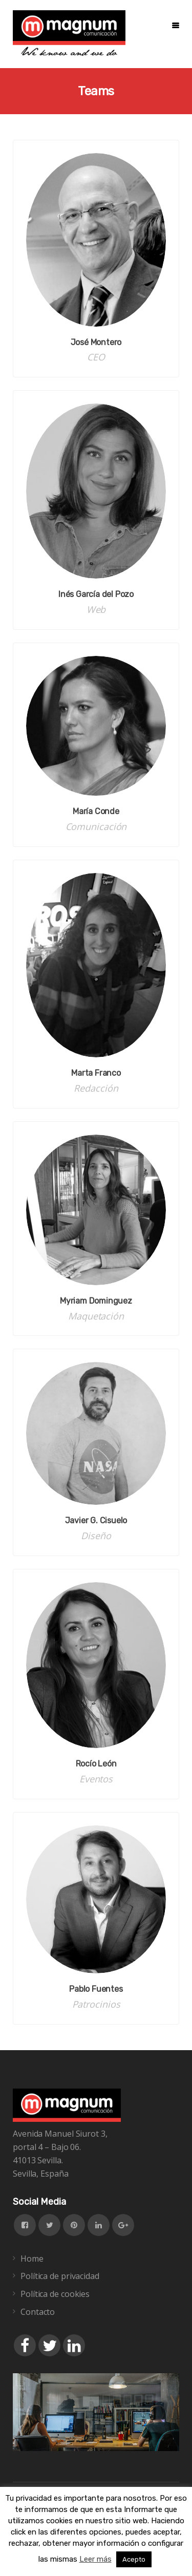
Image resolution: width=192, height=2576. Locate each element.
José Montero (96, 342)
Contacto (37, 2311)
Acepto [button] (133, 2559)
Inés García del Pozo (96, 594)
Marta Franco (96, 1073)
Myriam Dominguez (96, 1301)
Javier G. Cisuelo (96, 1520)
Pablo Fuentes (95, 1989)
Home (32, 2258)
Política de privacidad (59, 2276)
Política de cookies (55, 2294)
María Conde (96, 811)
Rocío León (96, 1764)
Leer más (95, 2559)
